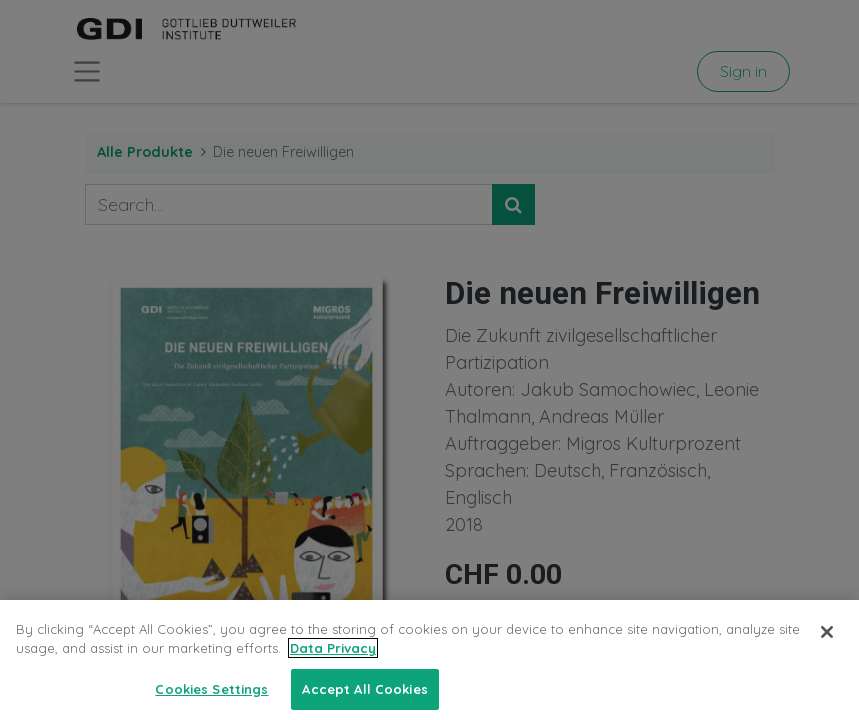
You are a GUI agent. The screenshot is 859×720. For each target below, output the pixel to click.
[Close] (827, 642)
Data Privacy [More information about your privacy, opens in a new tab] (333, 659)
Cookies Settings (211, 699)
